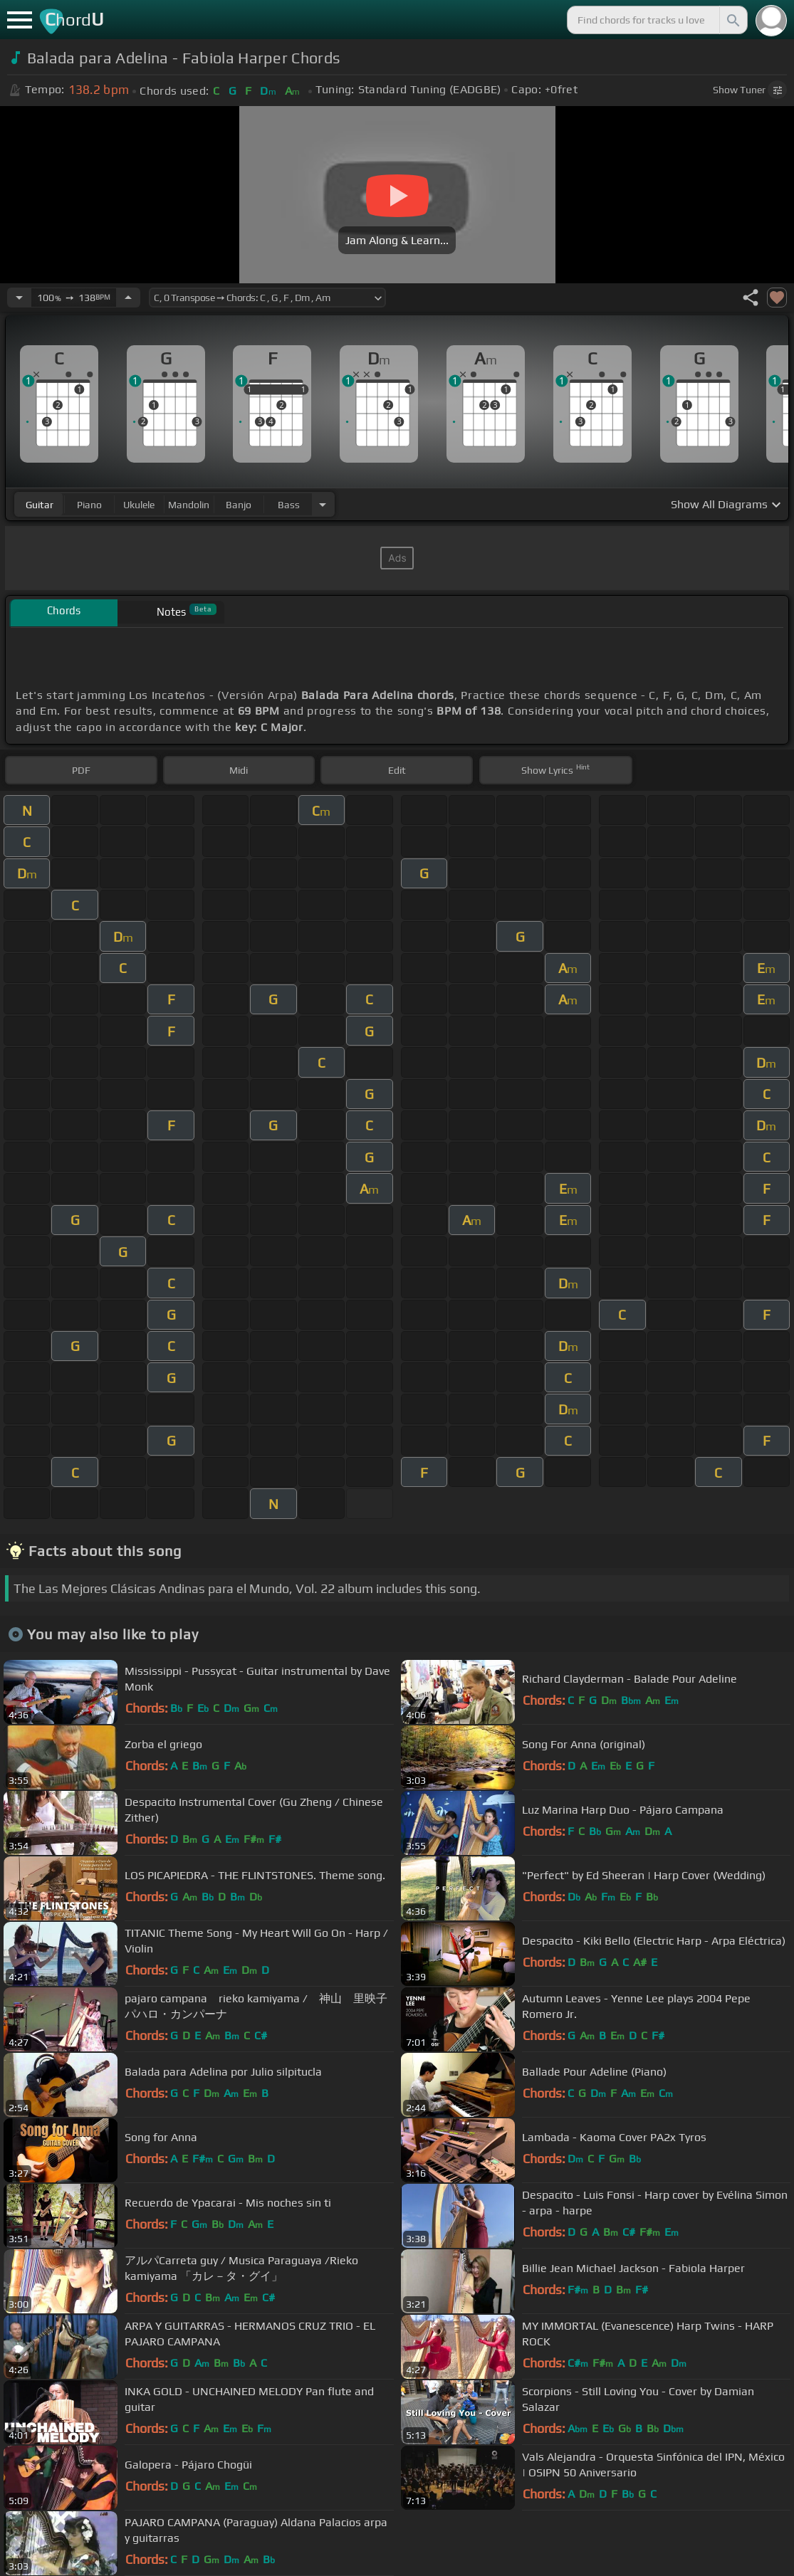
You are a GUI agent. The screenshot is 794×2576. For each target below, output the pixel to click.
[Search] (732, 20)
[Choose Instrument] (322, 504)
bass (289, 504)
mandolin (188, 504)
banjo (238, 504)
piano (89, 504)
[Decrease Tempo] (19, 297)
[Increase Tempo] (128, 297)
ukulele (139, 504)
